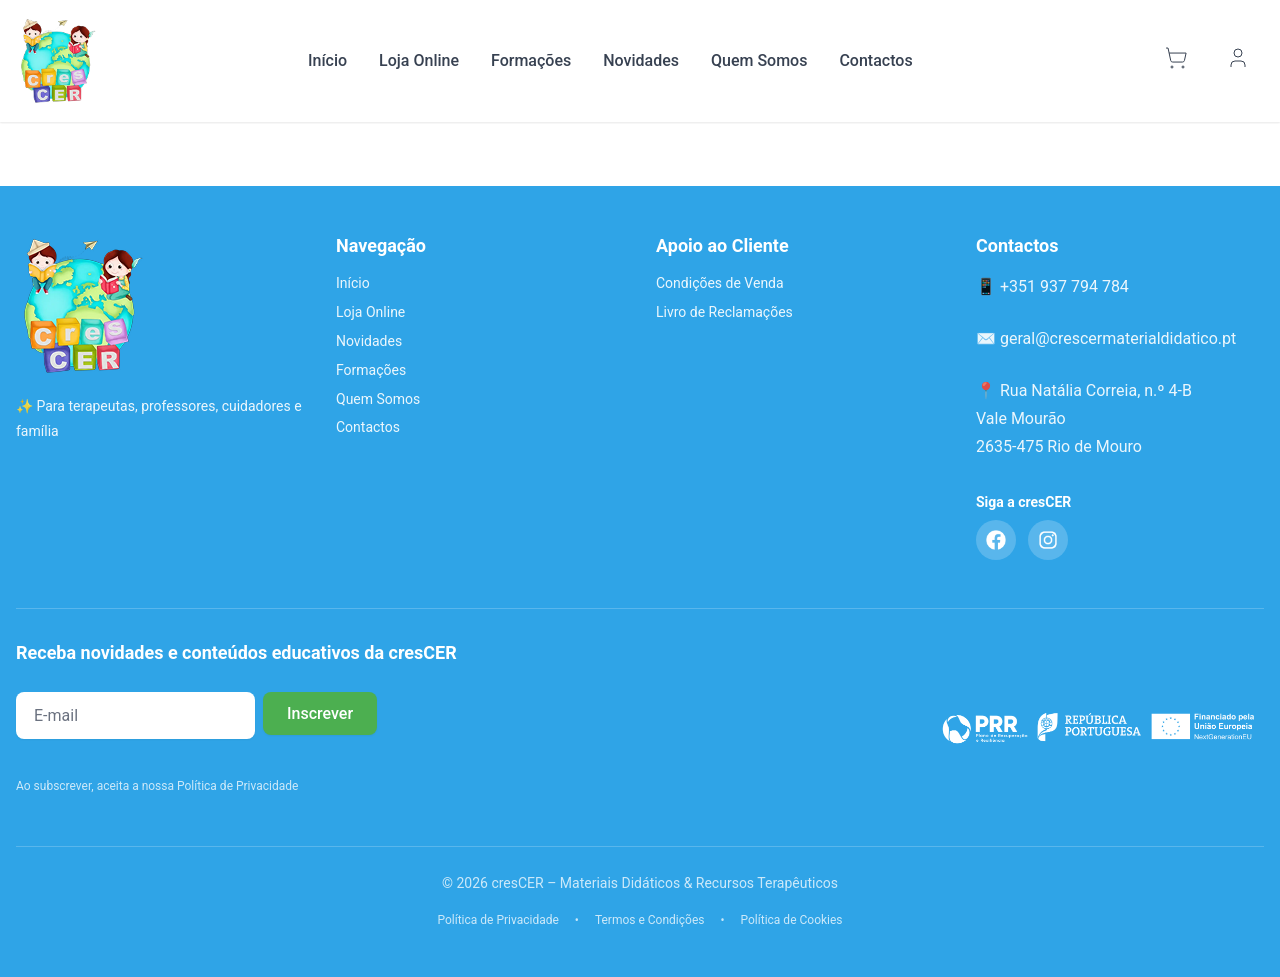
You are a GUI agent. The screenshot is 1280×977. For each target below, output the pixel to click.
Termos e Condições (650, 920)
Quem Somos (759, 60)
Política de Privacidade (497, 920)
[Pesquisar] (1132, 61)
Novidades (641, 60)
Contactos (875, 60)
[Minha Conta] (1241, 61)
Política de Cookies (792, 920)
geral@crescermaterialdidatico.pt (1118, 338)
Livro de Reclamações (724, 312)
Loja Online (419, 60)
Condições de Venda (720, 283)
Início (327, 60)
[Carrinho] (1179, 61)
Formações (531, 60)
